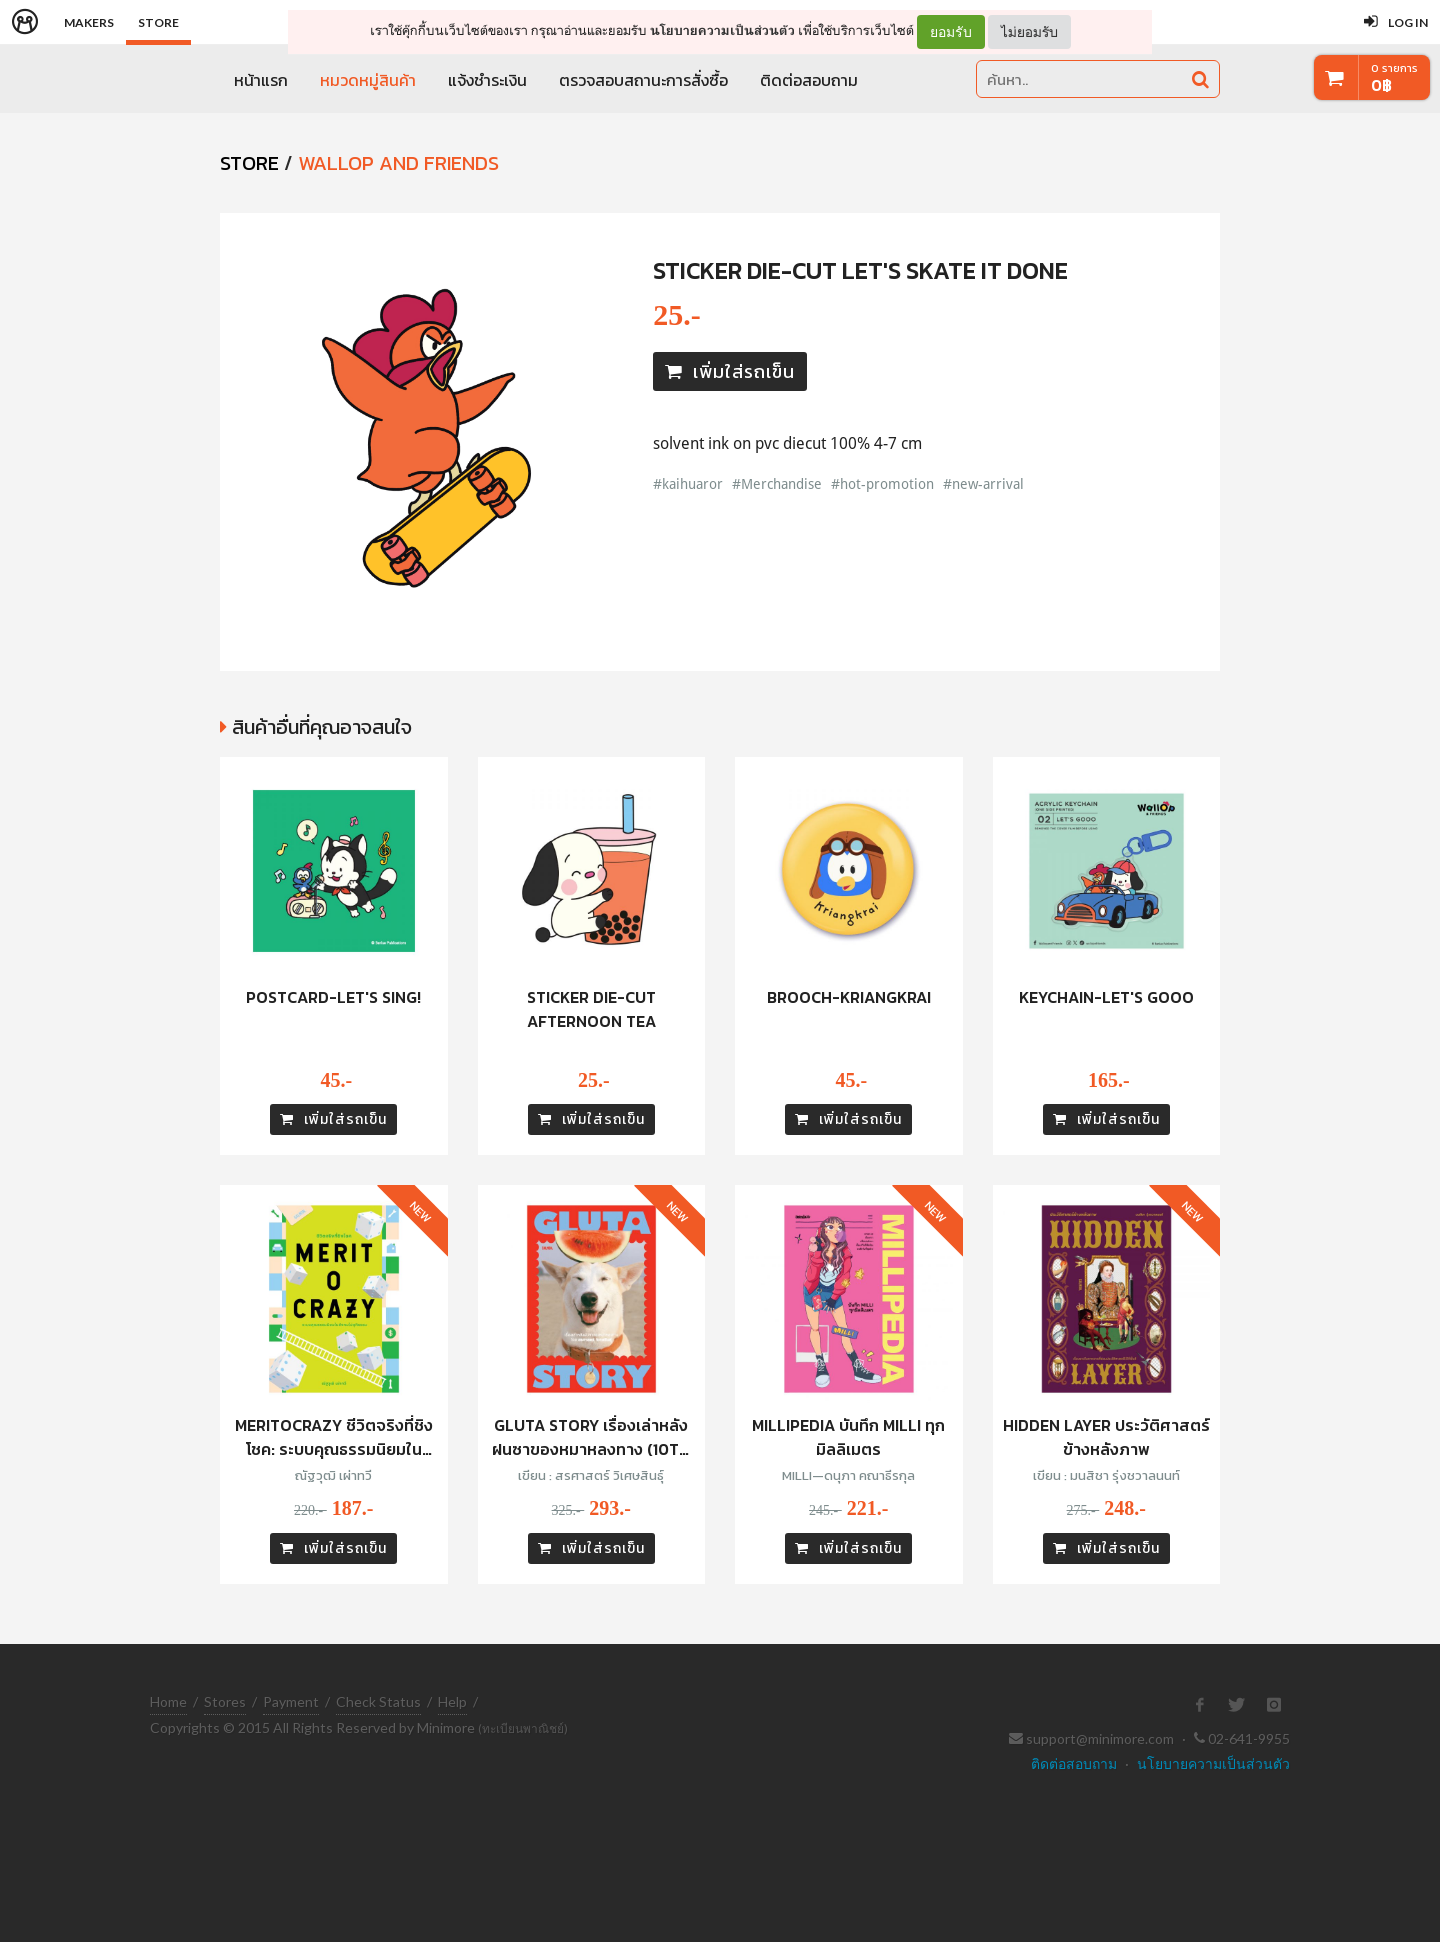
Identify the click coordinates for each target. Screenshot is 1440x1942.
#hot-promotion (882, 483)
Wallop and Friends (398, 163)
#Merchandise (777, 483)
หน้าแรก (261, 80)
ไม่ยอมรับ (1029, 31)
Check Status (378, 1701)
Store (158, 22)
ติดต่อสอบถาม (809, 80)
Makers (89, 22)
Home (168, 1701)
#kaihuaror (688, 483)
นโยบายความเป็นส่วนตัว (722, 30)
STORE (249, 163)
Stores (225, 1701)
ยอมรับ (951, 32)
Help (452, 1701)
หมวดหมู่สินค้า (368, 80)
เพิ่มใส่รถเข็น (730, 371)
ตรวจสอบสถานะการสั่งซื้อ (643, 80)
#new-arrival (983, 483)
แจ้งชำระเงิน (487, 80)
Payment (291, 1701)
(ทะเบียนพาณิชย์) (523, 1728)
